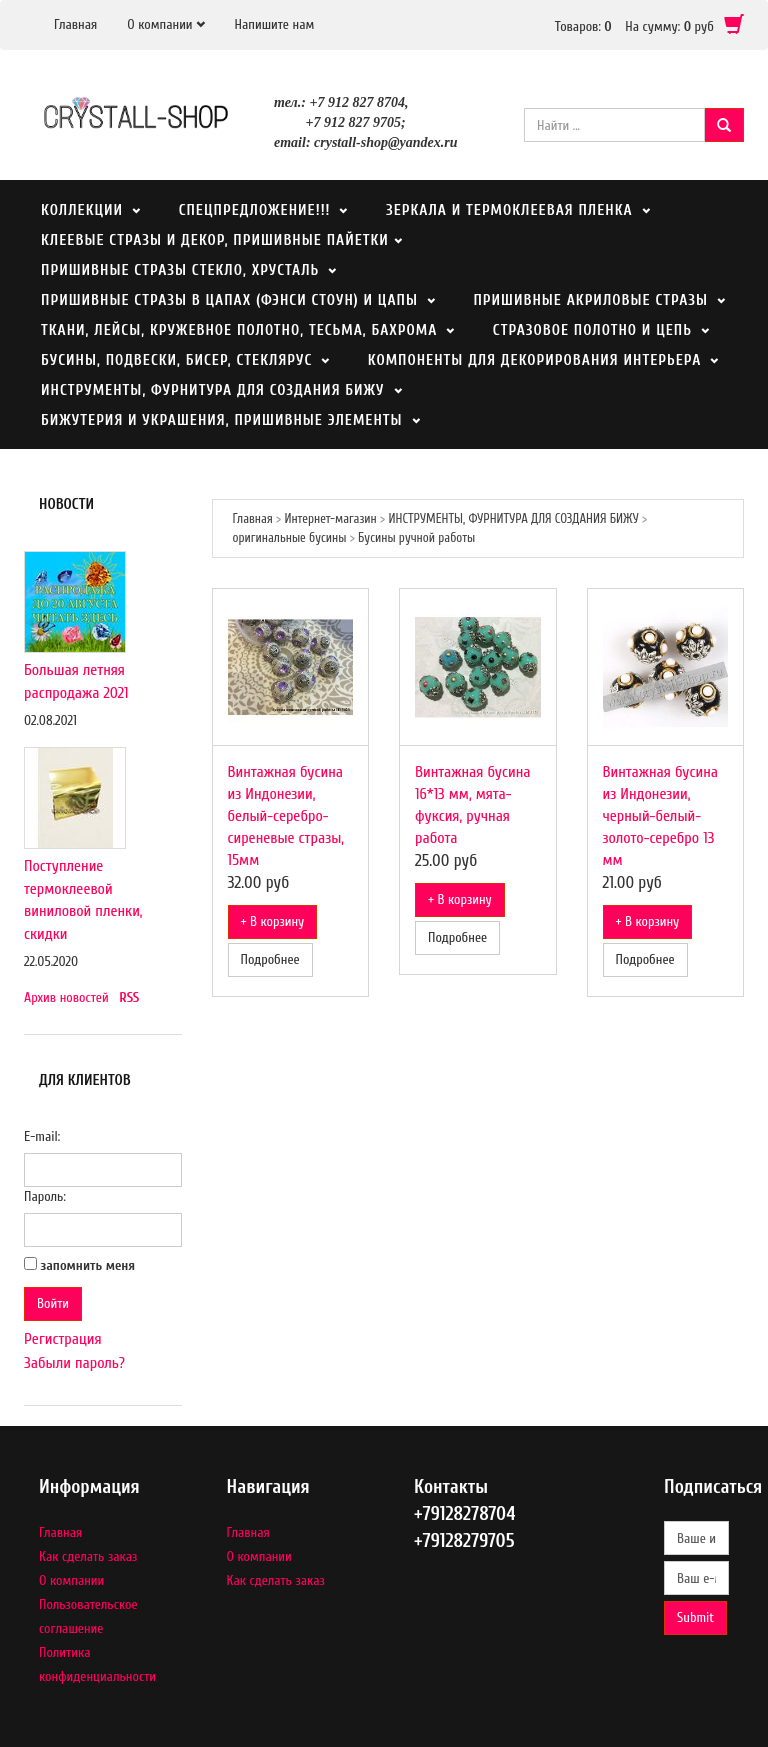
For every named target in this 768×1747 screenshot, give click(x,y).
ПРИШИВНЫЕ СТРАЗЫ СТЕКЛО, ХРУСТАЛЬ (180, 270)
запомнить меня (88, 1265)
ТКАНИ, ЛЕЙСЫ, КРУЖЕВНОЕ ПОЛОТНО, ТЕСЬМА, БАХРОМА (239, 330)
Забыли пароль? (74, 1363)
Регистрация (63, 1339)
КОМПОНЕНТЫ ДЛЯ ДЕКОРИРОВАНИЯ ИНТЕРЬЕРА (535, 360)
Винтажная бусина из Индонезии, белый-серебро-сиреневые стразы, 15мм (286, 816)
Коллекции (82, 210)
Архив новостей (66, 997)
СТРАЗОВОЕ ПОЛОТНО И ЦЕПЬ (592, 330)
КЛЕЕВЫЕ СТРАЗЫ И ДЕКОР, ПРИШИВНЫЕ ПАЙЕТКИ (217, 240)
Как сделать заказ (88, 1556)
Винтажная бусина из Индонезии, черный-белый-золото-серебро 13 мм (660, 816)
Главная (75, 24)
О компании (159, 24)
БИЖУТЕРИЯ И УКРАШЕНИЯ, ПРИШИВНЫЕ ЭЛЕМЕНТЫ (222, 420)
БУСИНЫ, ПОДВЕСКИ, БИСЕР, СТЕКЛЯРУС (176, 360)
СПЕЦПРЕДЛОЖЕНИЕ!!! (255, 210)
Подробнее (270, 959)
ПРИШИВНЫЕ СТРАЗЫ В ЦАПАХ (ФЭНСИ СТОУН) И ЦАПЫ (229, 300)
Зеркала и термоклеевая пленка (509, 210)
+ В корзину (273, 921)
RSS (129, 997)
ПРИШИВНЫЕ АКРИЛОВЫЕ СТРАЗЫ (590, 300)
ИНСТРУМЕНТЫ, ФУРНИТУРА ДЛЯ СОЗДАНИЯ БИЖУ (213, 390)
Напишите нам (275, 24)
